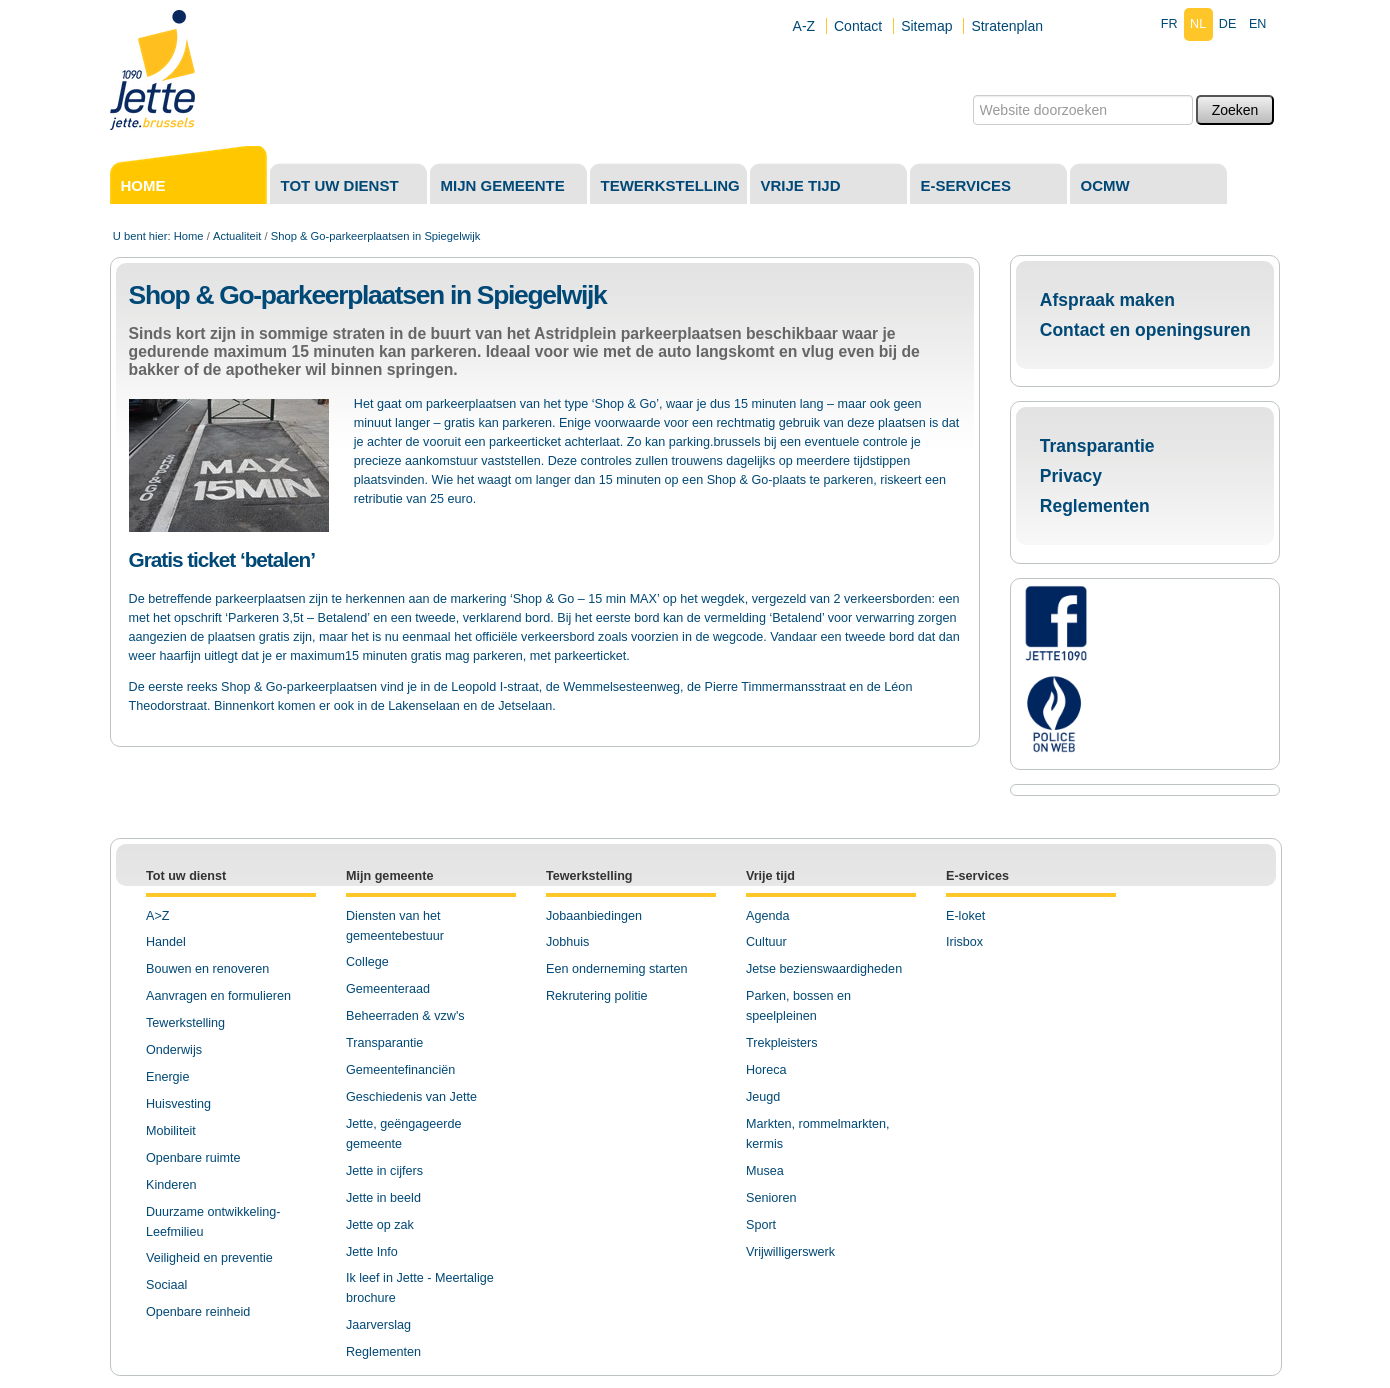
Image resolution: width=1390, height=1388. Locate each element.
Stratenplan (1007, 26)
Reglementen (1095, 506)
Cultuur (766, 942)
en (1258, 24)
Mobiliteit (171, 1131)
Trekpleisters (782, 1043)
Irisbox (964, 942)
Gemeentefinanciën (400, 1070)
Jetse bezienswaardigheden (824, 969)
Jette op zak (380, 1225)
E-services (966, 185)
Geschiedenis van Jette (411, 1097)
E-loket (965, 916)
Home (143, 185)
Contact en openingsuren (1145, 330)
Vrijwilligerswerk (790, 1252)
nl (1198, 24)
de (1228, 24)
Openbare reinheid (198, 1312)
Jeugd (763, 1097)
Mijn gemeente (503, 185)
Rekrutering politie (597, 996)
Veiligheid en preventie (209, 1258)
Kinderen (171, 1185)
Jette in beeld (383, 1198)
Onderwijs (174, 1050)
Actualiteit (237, 236)
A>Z (157, 916)
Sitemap (926, 26)
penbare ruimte (198, 1158)
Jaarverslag (378, 1325)
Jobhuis (567, 942)
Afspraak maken (1107, 300)
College (367, 962)
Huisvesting (178, 1104)
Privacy (1071, 476)
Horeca (766, 1070)
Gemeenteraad (388, 989)
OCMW (1105, 185)
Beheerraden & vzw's (405, 1016)
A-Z (804, 26)
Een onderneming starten (616, 969)
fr (1169, 24)
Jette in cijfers (384, 1171)
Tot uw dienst (340, 185)
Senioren (771, 1198)
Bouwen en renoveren (207, 969)
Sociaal (166, 1285)
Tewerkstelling (670, 185)
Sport (761, 1225)
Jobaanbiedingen (594, 916)
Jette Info (372, 1252)
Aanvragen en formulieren (218, 996)
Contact (858, 26)
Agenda (767, 916)
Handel (166, 942)
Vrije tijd (801, 185)
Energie (167, 1077)
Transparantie (1097, 446)
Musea (765, 1171)
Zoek (971, 94)
